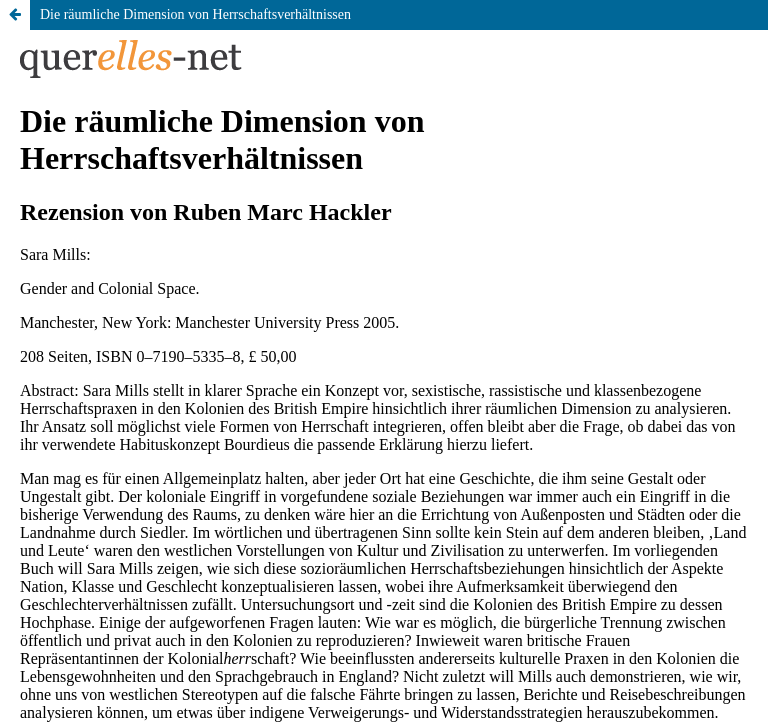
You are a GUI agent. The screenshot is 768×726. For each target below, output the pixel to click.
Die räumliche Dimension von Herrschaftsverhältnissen (195, 14)
